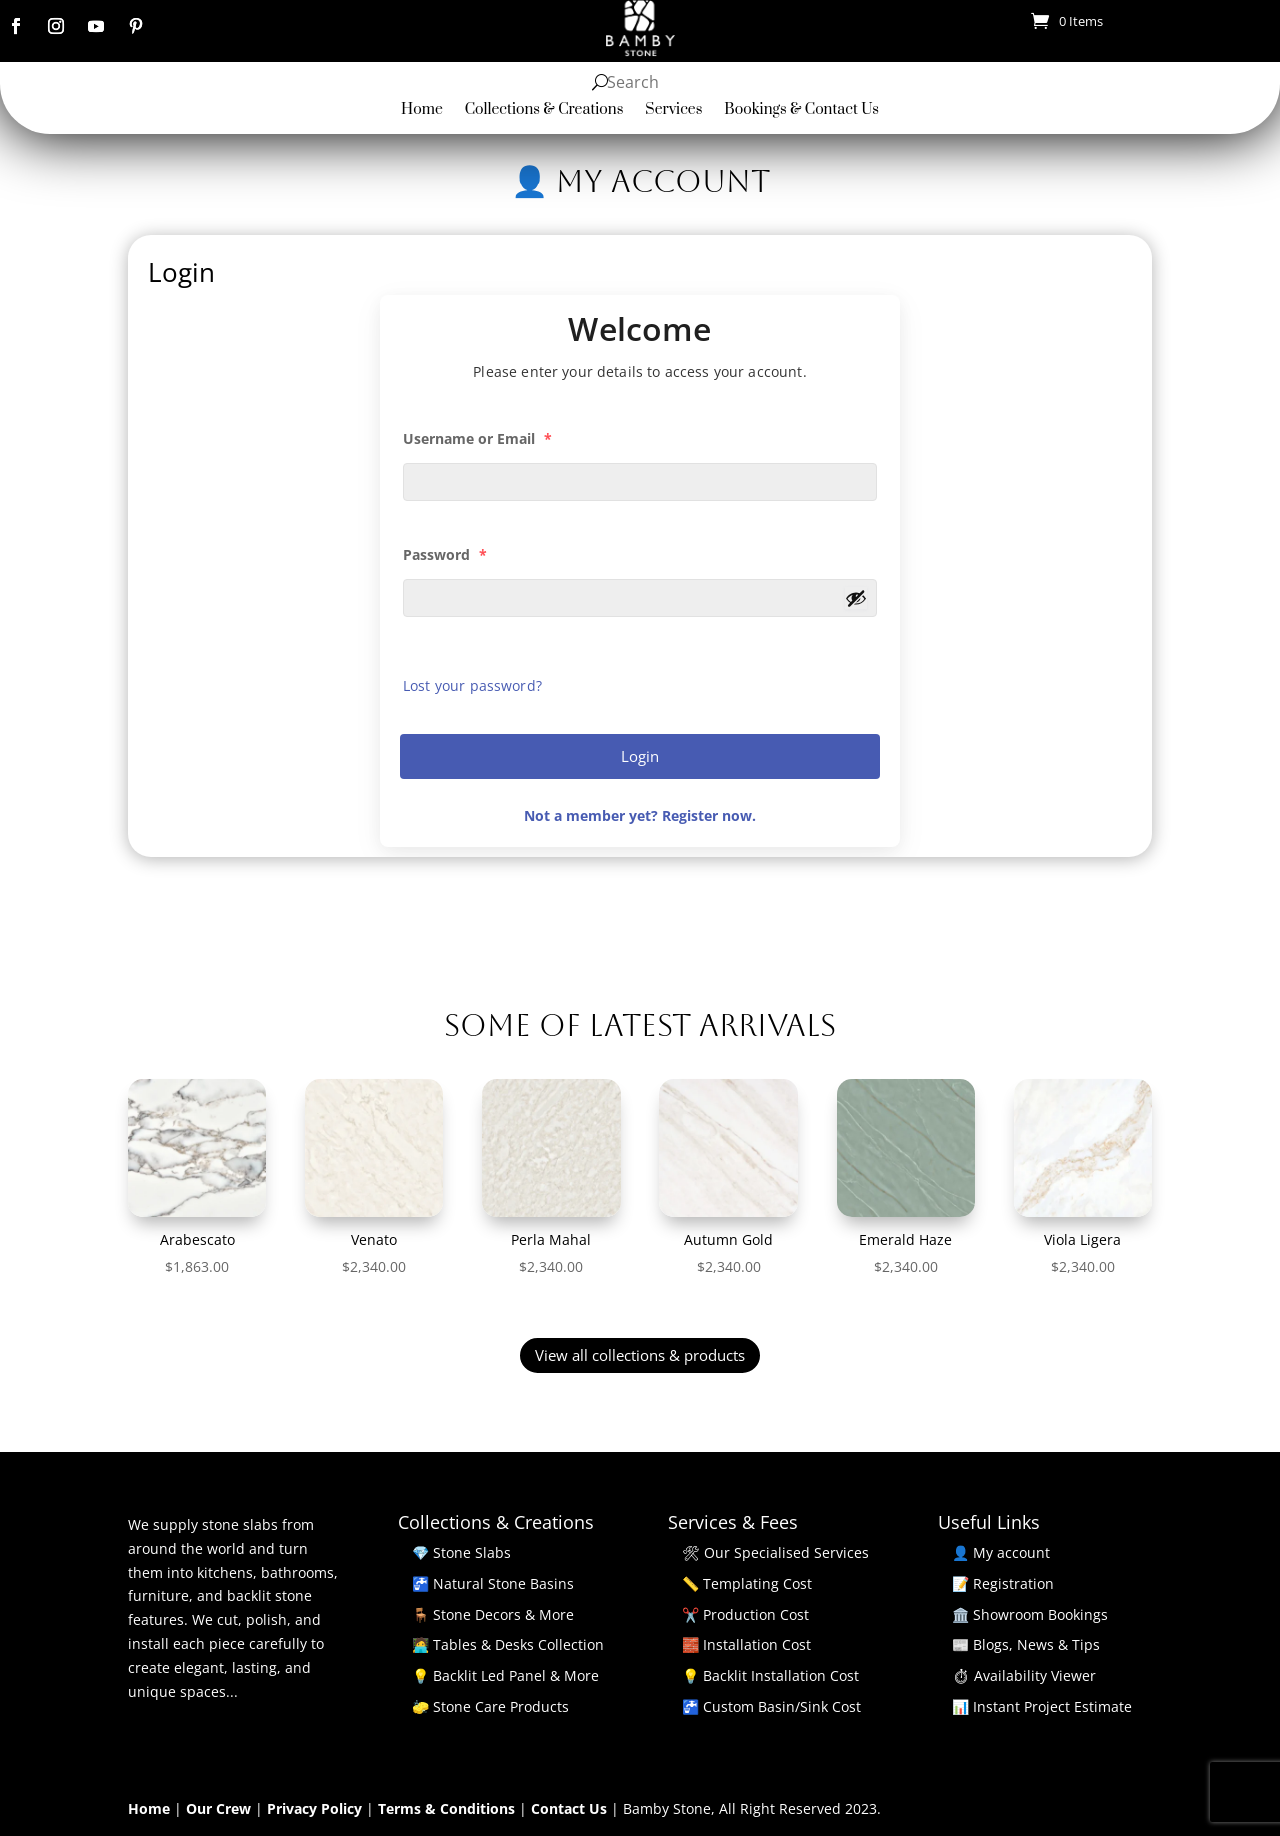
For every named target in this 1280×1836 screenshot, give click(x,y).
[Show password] (856, 598)
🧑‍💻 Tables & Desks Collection (508, 1644)
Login (640, 756)
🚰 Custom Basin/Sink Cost (771, 1706)
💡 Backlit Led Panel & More (505, 1675)
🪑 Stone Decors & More (493, 1614)
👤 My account (1001, 1552)
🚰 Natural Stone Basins (493, 1583)
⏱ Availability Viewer (1024, 1675)
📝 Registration (1003, 1583)
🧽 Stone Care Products (490, 1706)
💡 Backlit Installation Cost (770, 1675)
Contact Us (571, 1808)
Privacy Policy (316, 1808)
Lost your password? (472, 685)
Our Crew (220, 1808)
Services (673, 111)
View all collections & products (640, 1355)
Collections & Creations (544, 111)
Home (422, 111)
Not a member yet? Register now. (640, 815)
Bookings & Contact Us (801, 111)
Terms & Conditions (448, 1808)
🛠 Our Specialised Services (775, 1552)
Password (445, 554)
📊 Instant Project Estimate (1042, 1706)
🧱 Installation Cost (746, 1644)
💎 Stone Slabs (461, 1552)
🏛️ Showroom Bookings (1030, 1614)
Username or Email (477, 438)
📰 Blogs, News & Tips (1026, 1644)
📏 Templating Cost (747, 1583)
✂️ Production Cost (745, 1614)
